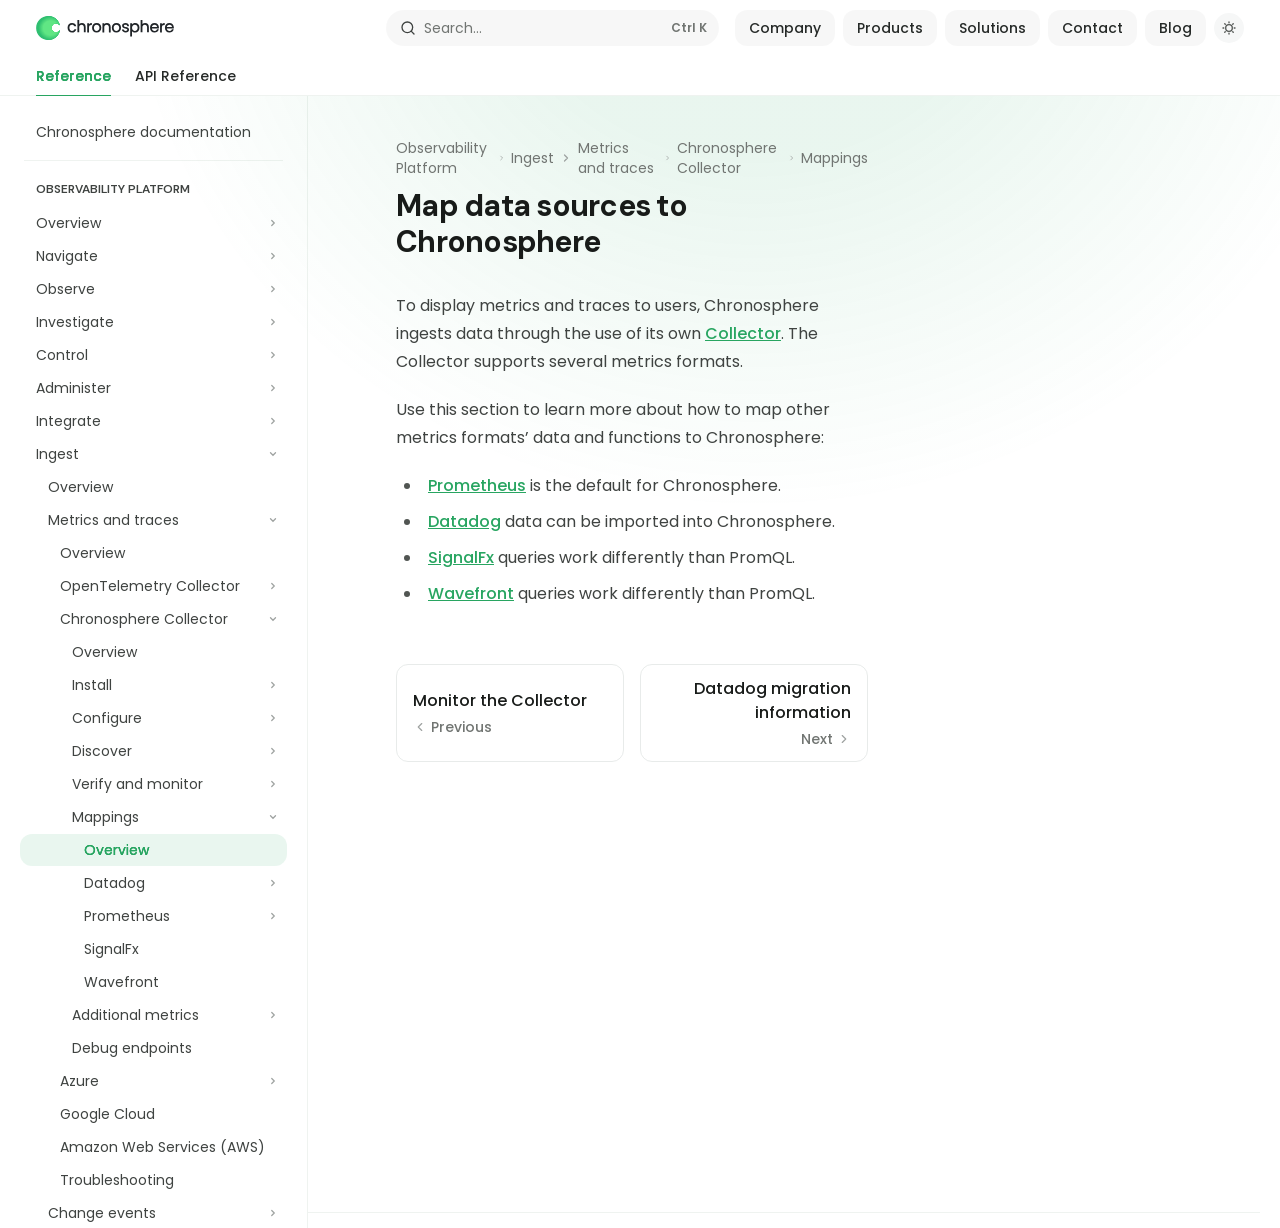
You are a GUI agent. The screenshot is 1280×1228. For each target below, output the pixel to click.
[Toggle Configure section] (153, 718)
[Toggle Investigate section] (153, 322)
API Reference (185, 81)
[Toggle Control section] (153, 355)
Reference (73, 81)
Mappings (834, 158)
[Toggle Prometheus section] (153, 916)
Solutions (992, 28)
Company (785, 28)
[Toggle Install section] (153, 685)
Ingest (532, 158)
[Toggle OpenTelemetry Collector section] (153, 586)
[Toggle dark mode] (1229, 28)
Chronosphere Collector (727, 158)
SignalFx (461, 557)
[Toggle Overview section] (153, 223)
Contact (1092, 28)
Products (890, 28)
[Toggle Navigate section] (153, 256)
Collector (743, 333)
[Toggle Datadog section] (153, 883)
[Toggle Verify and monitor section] (153, 784)
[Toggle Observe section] (153, 289)
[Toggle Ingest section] (153, 454)
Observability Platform (441, 158)
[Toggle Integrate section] (153, 421)
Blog (1175, 28)
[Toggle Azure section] (153, 1081)
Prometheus (477, 485)
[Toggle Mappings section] (153, 817)
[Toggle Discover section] (153, 751)
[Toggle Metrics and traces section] (153, 520)
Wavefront (471, 593)
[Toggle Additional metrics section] (153, 1015)
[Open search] (553, 28)
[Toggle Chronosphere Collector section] (153, 619)
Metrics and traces (616, 158)
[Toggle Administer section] (153, 388)
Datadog (464, 521)
